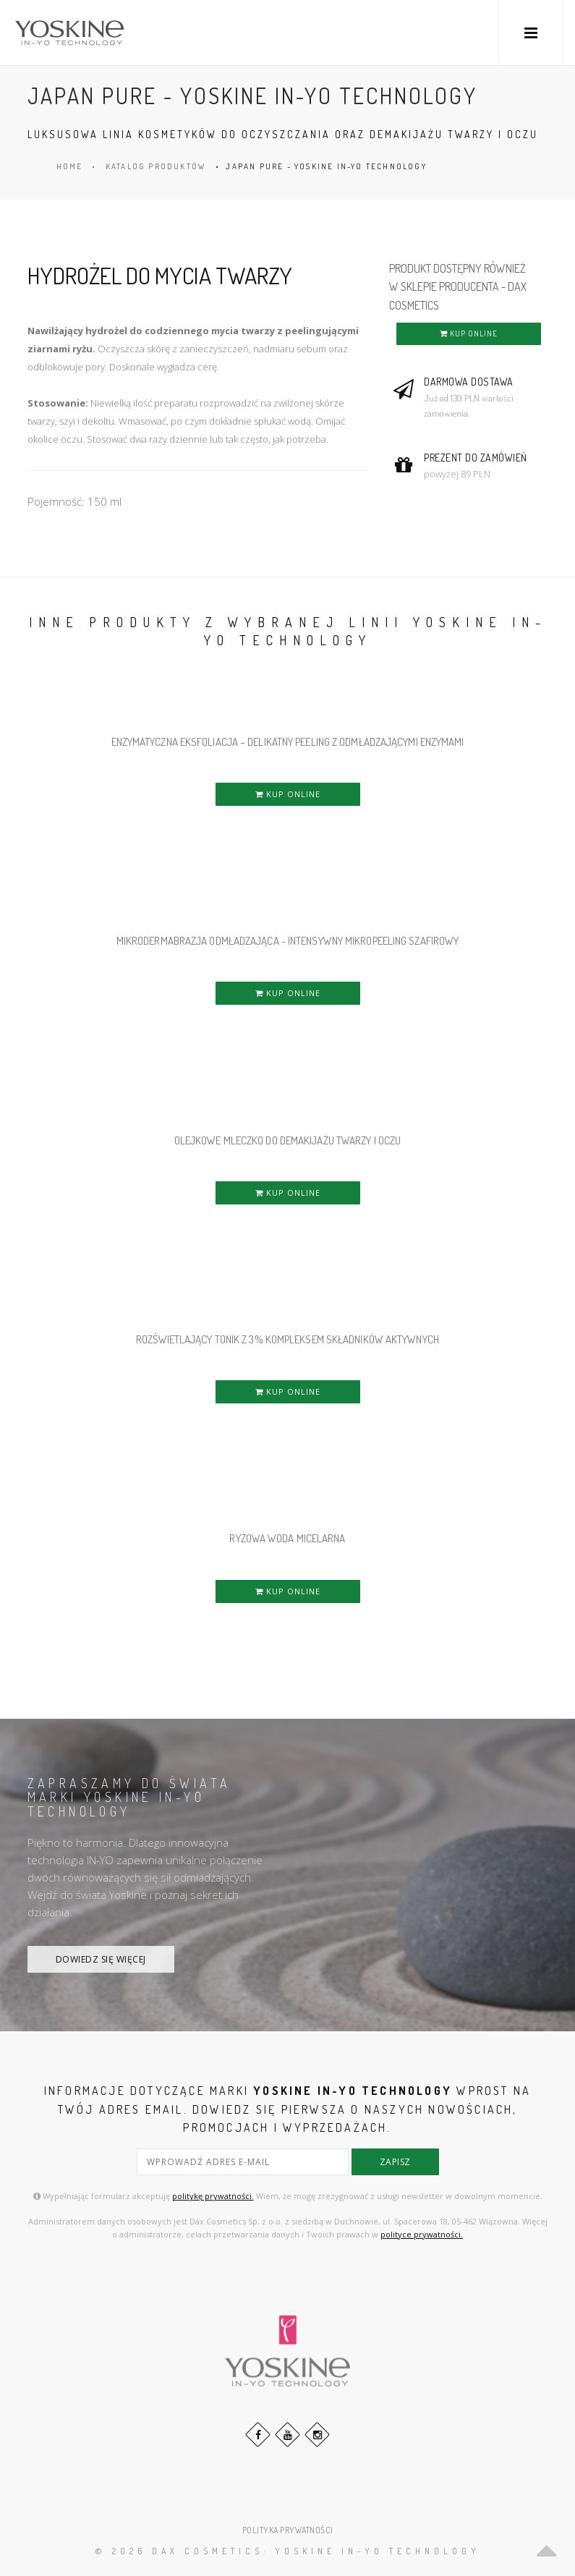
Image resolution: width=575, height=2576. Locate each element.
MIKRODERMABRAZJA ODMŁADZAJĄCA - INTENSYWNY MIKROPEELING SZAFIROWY (287, 941)
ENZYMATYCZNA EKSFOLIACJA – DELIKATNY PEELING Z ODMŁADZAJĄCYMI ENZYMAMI (287, 742)
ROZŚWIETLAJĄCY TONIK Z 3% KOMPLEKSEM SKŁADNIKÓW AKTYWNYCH (287, 1339)
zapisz (395, 2162)
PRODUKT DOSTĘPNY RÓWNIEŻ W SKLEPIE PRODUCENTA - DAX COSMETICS (458, 287)
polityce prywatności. (421, 2234)
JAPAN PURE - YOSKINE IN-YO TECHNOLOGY (326, 166)
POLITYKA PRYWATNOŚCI (287, 2530)
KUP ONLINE (469, 333)
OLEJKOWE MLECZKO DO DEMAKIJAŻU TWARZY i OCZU (287, 1140)
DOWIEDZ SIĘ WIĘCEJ (101, 1959)
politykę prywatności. (213, 2195)
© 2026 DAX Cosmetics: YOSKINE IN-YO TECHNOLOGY (287, 2551)
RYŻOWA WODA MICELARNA (287, 1538)
